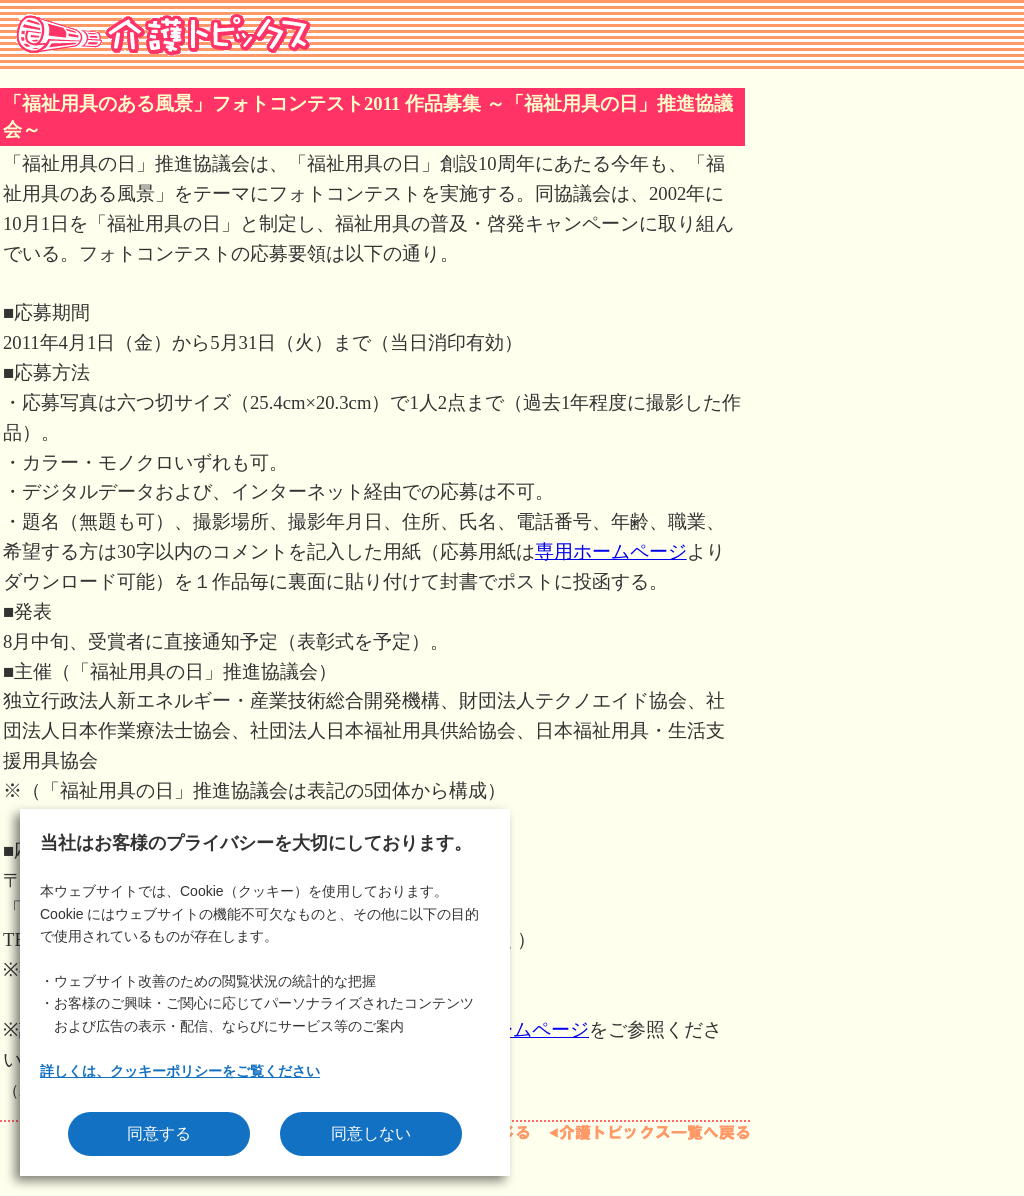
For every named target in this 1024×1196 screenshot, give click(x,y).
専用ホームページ (611, 551)
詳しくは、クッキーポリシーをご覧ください (180, 1071)
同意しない (371, 1133)
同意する (159, 1133)
